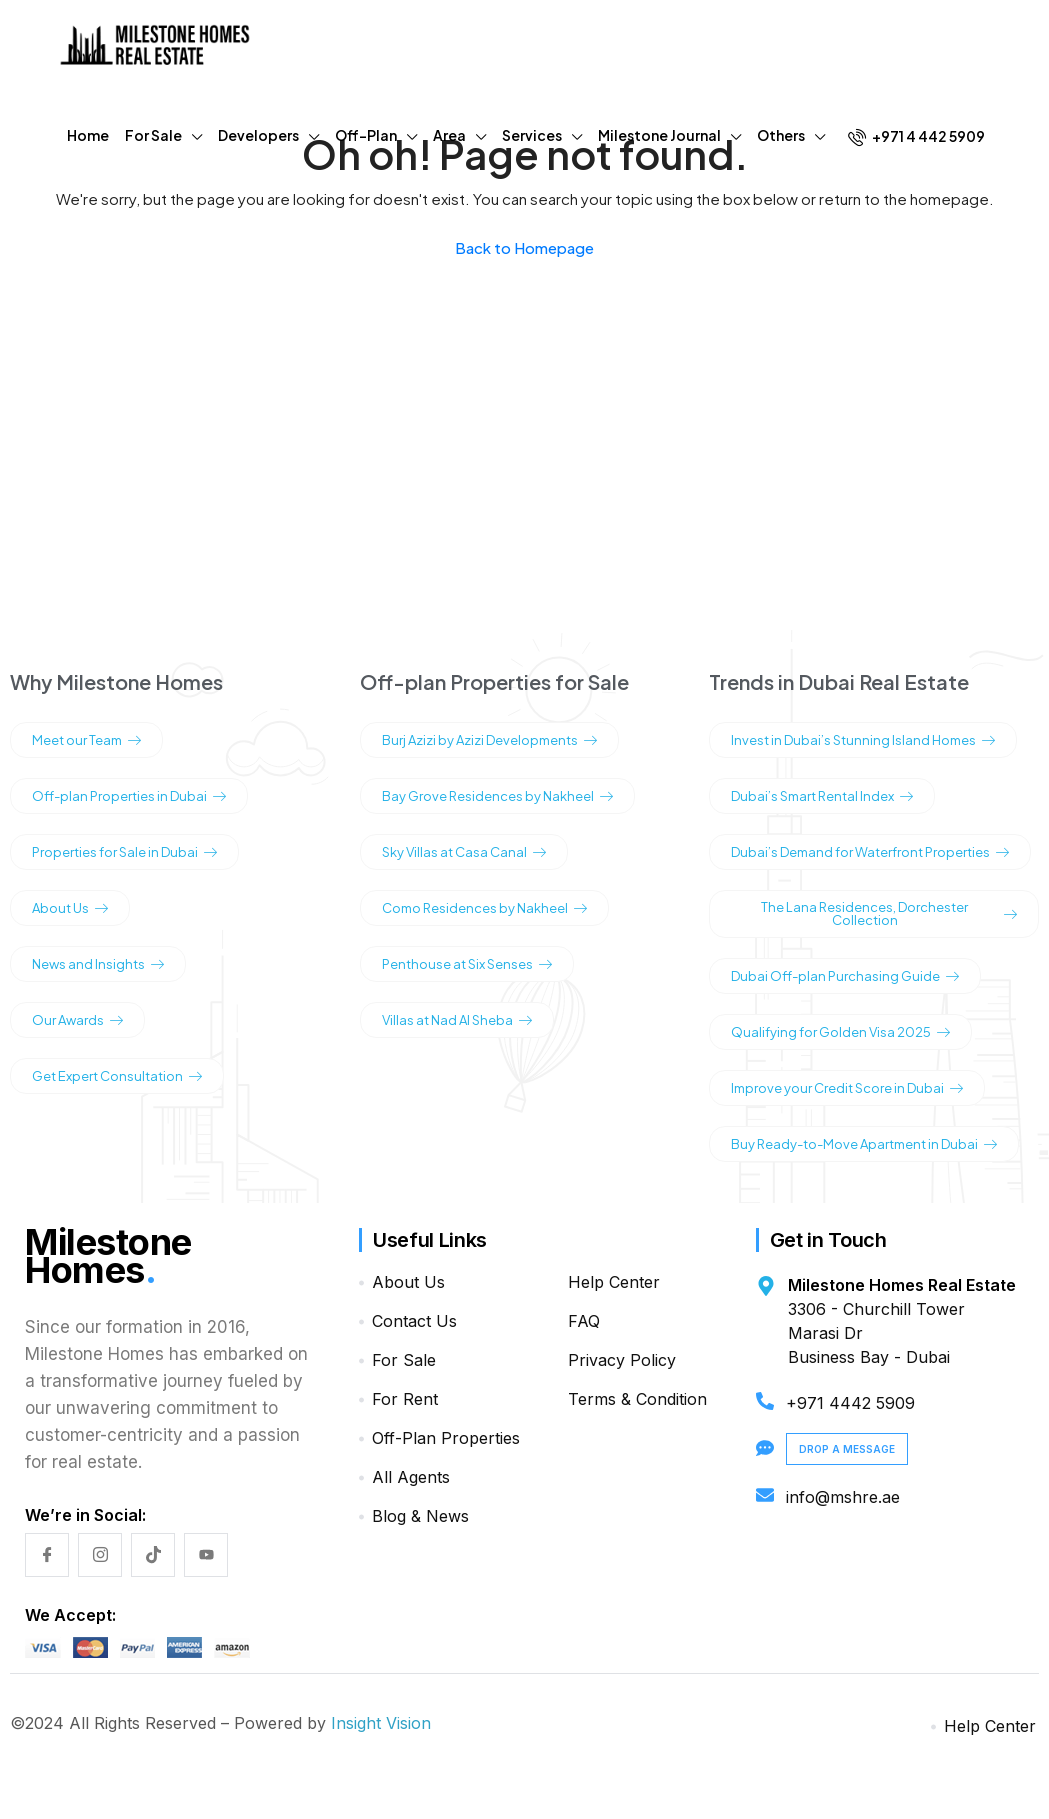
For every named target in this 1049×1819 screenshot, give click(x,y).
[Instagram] (100, 1555)
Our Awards (77, 1020)
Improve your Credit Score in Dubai (847, 1088)
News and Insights (98, 964)
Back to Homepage (524, 247)
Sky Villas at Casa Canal (464, 852)
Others (781, 135)
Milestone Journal (659, 135)
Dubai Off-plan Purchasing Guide (845, 976)
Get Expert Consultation (117, 1076)
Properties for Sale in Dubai (124, 852)
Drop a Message (847, 1449)
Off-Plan (366, 135)
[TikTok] (153, 1555)
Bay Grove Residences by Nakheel (497, 796)
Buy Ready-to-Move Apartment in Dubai (864, 1144)
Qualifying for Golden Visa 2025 (840, 1032)
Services (532, 135)
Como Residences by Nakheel (484, 908)
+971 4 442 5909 (916, 136)
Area (449, 135)
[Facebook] (47, 1555)
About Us (70, 908)
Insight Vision (381, 1723)
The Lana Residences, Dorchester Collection (889, 913)
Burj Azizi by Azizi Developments (489, 740)
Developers (258, 135)
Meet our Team (86, 740)
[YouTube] (206, 1555)
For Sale (153, 135)
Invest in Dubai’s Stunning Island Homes (863, 740)
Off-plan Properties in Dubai (129, 796)
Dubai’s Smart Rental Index (822, 796)
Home (88, 135)
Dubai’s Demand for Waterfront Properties (870, 852)
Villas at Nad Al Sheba (457, 1020)
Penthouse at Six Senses (467, 964)
